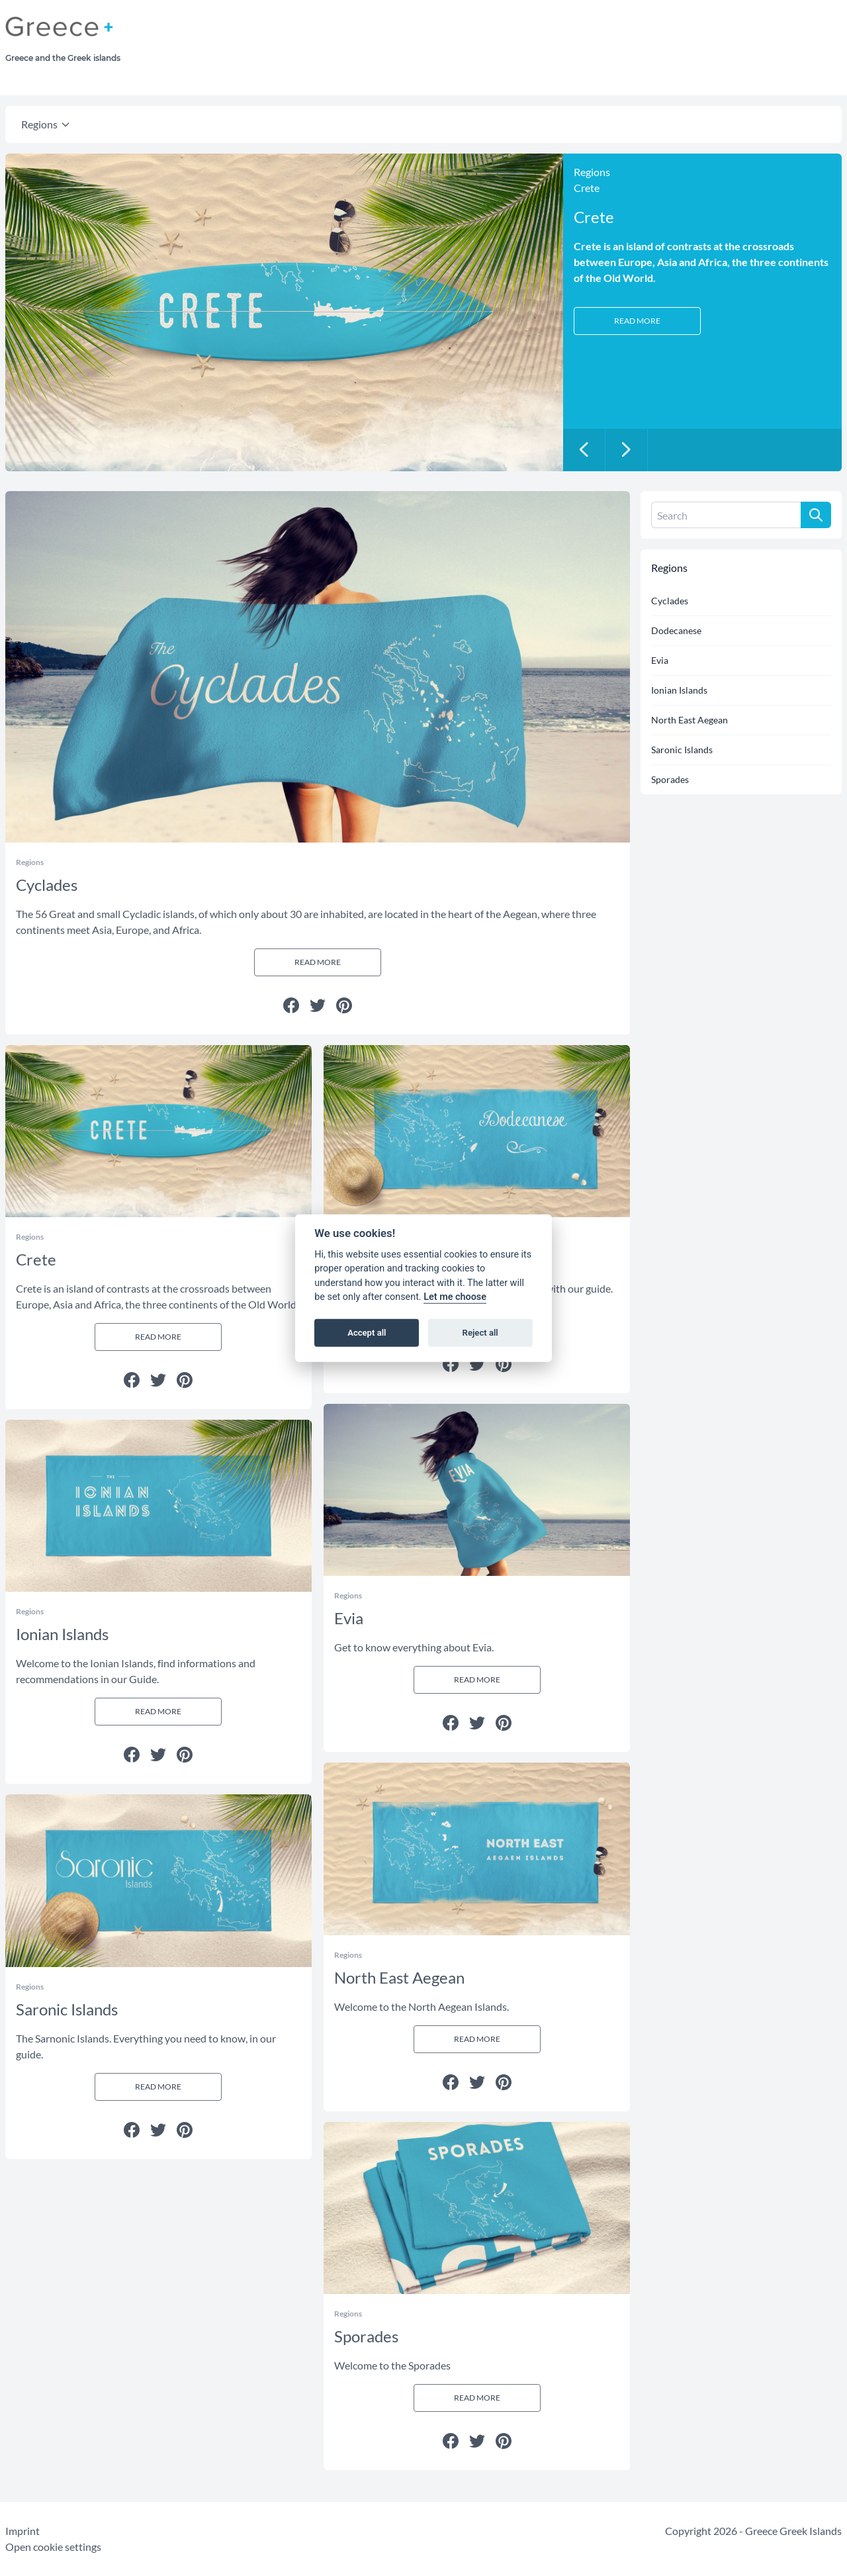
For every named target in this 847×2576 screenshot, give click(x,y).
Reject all (480, 1333)
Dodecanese (676, 630)
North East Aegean (689, 719)
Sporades (670, 779)
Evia (659, 660)
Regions (39, 124)
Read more (637, 321)
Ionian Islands (679, 690)
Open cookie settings (53, 2546)
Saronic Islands (682, 749)
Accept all (366, 1333)
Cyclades (669, 600)
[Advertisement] (525, 45)
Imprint (22, 2530)
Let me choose (455, 1297)
